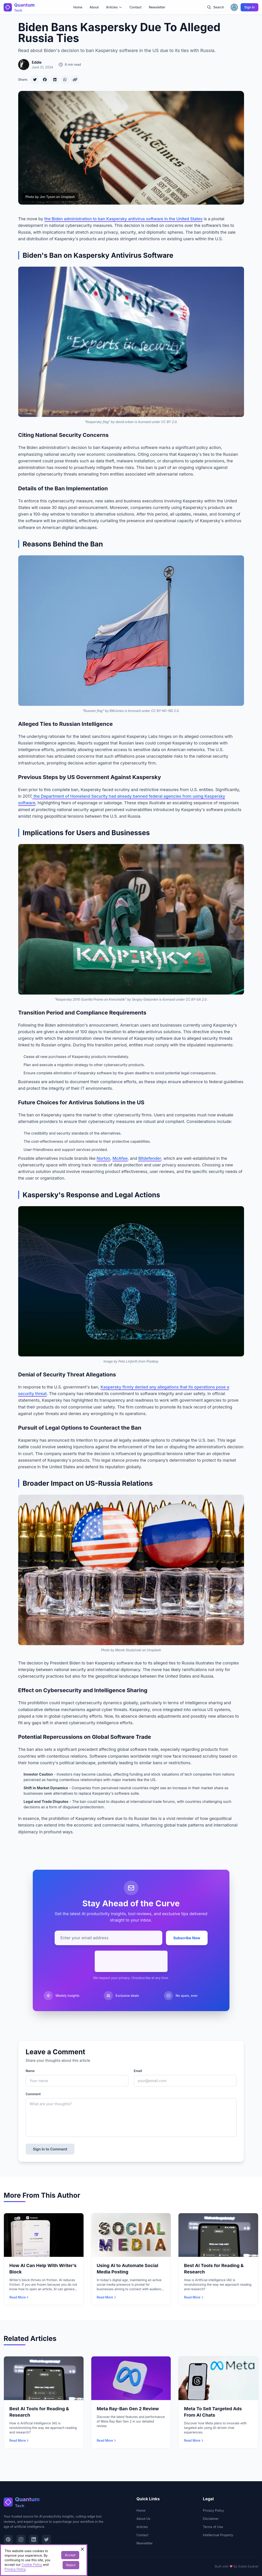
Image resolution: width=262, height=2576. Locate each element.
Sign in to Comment (50, 2149)
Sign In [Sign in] (249, 7)
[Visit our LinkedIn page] (33, 2539)
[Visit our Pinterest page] (8, 2539)
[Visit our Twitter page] (46, 2539)
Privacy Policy (213, 2510)
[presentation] (131, 1961)
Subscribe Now (186, 1938)
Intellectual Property (218, 2535)
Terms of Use (213, 2527)
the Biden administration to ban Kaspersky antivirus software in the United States (123, 218)
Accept (70, 2555)
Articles (142, 2527)
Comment (33, 2094)
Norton (103, 1158)
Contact (136, 7)
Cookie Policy (32, 2564)
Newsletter (157, 7)
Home (77, 7)
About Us (143, 2519)
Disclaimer (211, 2519)
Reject (71, 2565)
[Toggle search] (215, 7)
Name (30, 2071)
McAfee (119, 1158)
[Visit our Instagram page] (20, 2539)
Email (138, 2071)
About (94, 7)
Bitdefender (149, 1158)
